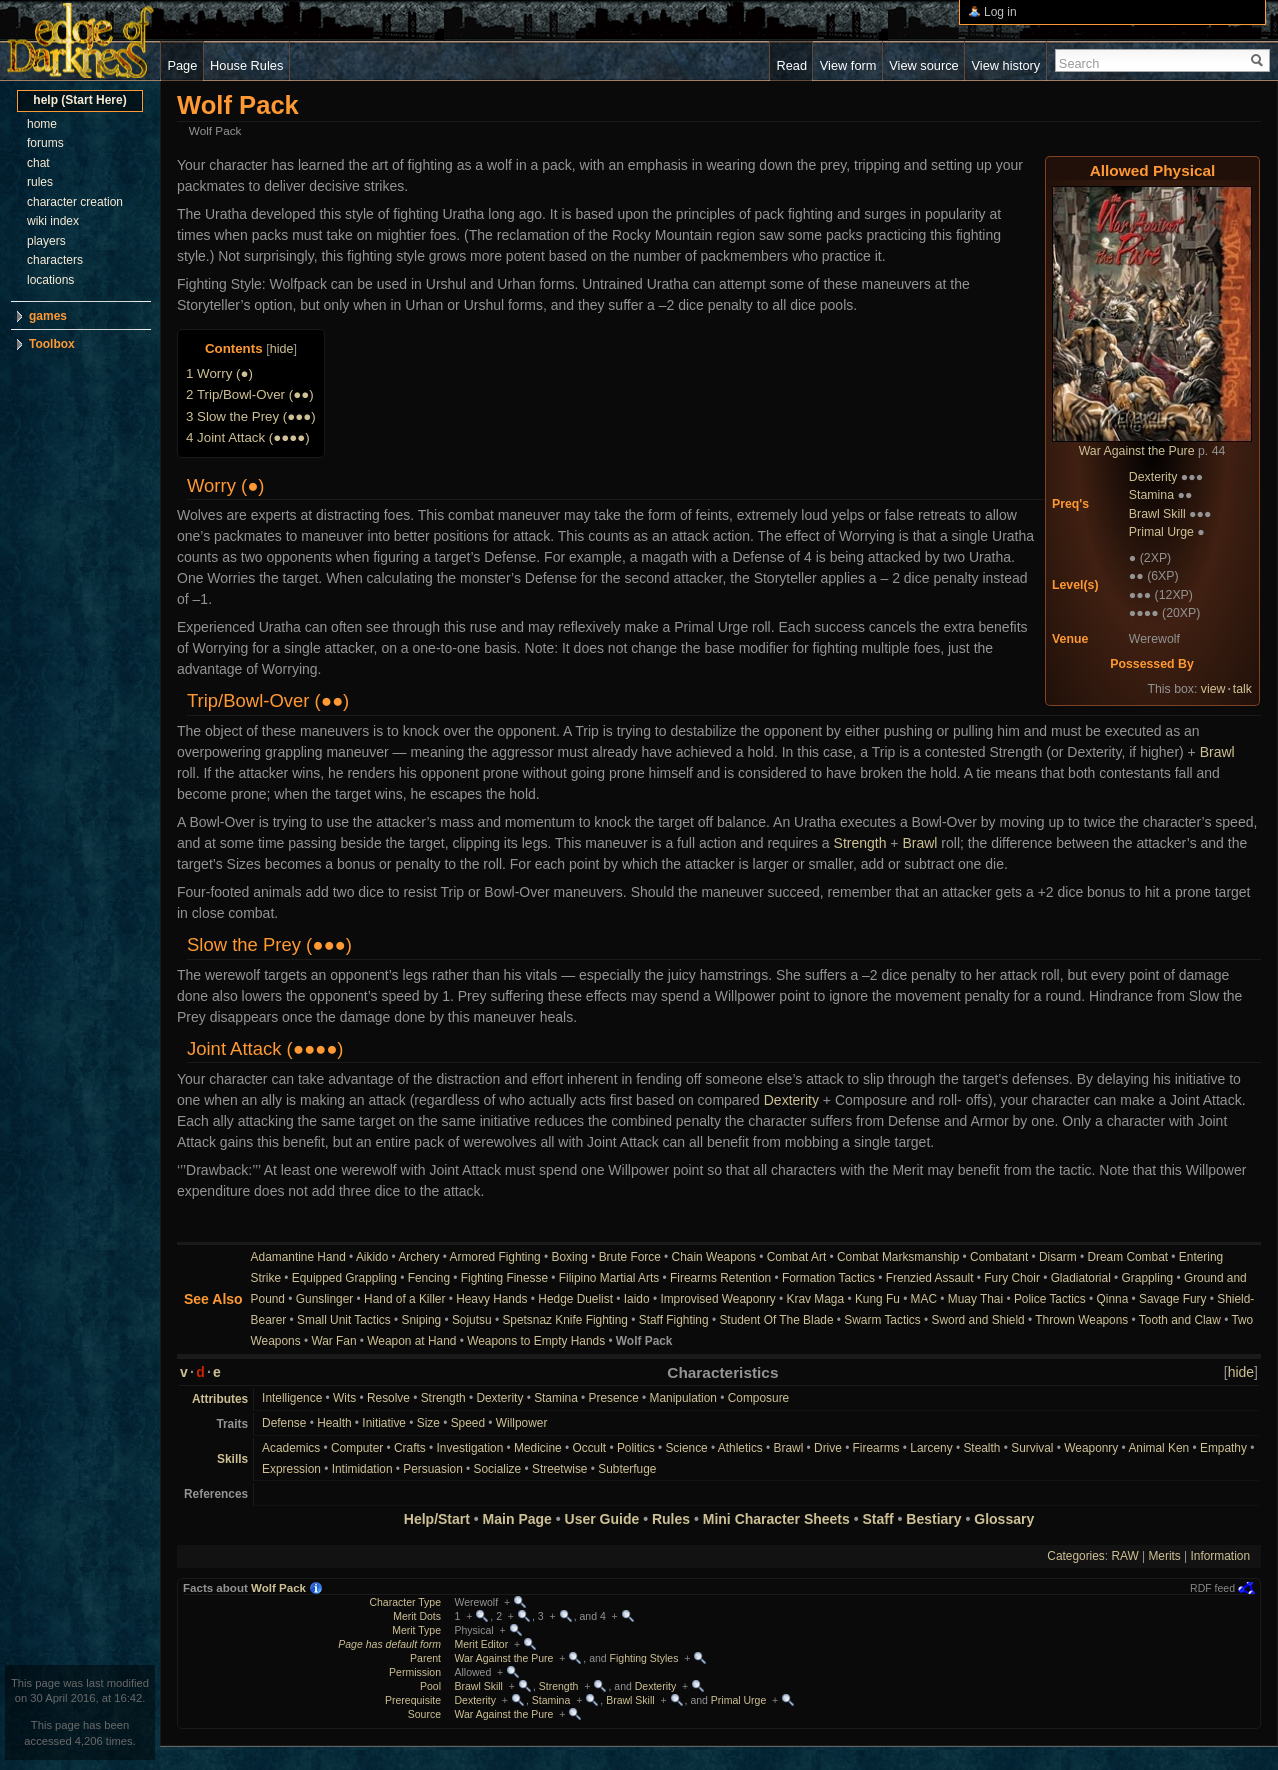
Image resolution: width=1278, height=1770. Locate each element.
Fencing (429, 1278)
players (46, 241)
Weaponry (1091, 1448)
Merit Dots (417, 1616)
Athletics (740, 1448)
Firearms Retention (720, 1278)
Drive (828, 1448)
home (42, 124)
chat (38, 163)
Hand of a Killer (404, 1299)
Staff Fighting (674, 1320)
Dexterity (1153, 477)
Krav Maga (816, 1299)
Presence (614, 1398)
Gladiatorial (1081, 1278)
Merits (1164, 1556)
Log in (1000, 12)
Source (424, 1714)
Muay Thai (975, 1299)
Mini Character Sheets (776, 1519)
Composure (758, 1398)
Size (428, 1423)
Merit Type (416, 1630)
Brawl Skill (1157, 514)
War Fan (333, 1341)
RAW (1124, 1556)
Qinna (1113, 1299)
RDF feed (1212, 1588)
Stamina (1151, 495)
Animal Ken (1158, 1448)
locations (50, 280)
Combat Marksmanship (898, 1257)
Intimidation (362, 1469)
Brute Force (630, 1257)
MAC (924, 1299)
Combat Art (796, 1257)
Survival (1032, 1448)
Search (1079, 63)
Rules (671, 1519)
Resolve (388, 1398)
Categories (1076, 1556)
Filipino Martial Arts (609, 1278)
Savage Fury (1172, 1299)
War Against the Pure (1137, 451)
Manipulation (683, 1398)
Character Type (405, 1602)
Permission (415, 1672)
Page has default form (389, 1644)
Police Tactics (1050, 1299)
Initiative (384, 1423)
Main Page (517, 1519)
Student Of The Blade (776, 1320)
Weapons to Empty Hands (536, 1341)
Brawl (1217, 752)
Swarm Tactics (882, 1320)
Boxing (570, 1257)
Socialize (498, 1469)
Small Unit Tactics (344, 1320)
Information (1220, 1556)
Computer (357, 1448)
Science (686, 1448)
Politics (636, 1448)
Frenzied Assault (930, 1278)
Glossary (1004, 1519)
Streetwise (560, 1469)
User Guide (602, 1519)
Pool (430, 1686)
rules (40, 182)
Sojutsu (472, 1320)
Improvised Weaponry (717, 1299)
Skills (232, 1459)
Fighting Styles (644, 1658)
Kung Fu (877, 1299)
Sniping (421, 1320)
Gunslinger (325, 1299)
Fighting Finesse (504, 1278)
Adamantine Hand (298, 1257)
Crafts (410, 1448)
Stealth (981, 1448)
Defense (284, 1423)
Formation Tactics (828, 1278)
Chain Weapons (714, 1257)
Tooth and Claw (1180, 1320)
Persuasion (433, 1469)
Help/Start (437, 1519)
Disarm (1058, 1257)
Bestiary (933, 1519)
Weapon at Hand (411, 1341)
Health (334, 1423)
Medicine (538, 1448)
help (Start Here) (79, 100)
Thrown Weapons (1081, 1320)
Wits (344, 1398)
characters (55, 260)
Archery (418, 1257)
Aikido (372, 1257)
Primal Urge (1161, 532)
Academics (291, 1448)
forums (45, 143)
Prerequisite (413, 1700)
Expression (291, 1469)
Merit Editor (482, 1644)
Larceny (931, 1448)
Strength (860, 843)
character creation (75, 202)
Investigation (470, 1448)
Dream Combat (1127, 1257)
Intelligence (292, 1398)
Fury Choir (1012, 1278)
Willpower (522, 1423)
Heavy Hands (491, 1299)
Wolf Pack (278, 1588)
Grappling (1148, 1278)
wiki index (53, 221)
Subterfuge (627, 1469)
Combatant (999, 1257)
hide (282, 349)
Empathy (1223, 1448)
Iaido (637, 1299)
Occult (589, 1448)
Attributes (220, 1399)
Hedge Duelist (575, 1299)
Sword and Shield (978, 1320)
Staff (878, 1519)
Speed (468, 1423)
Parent (425, 1658)
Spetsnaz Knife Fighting (565, 1320)
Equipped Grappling (344, 1278)
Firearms (876, 1448)
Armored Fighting (495, 1257)
